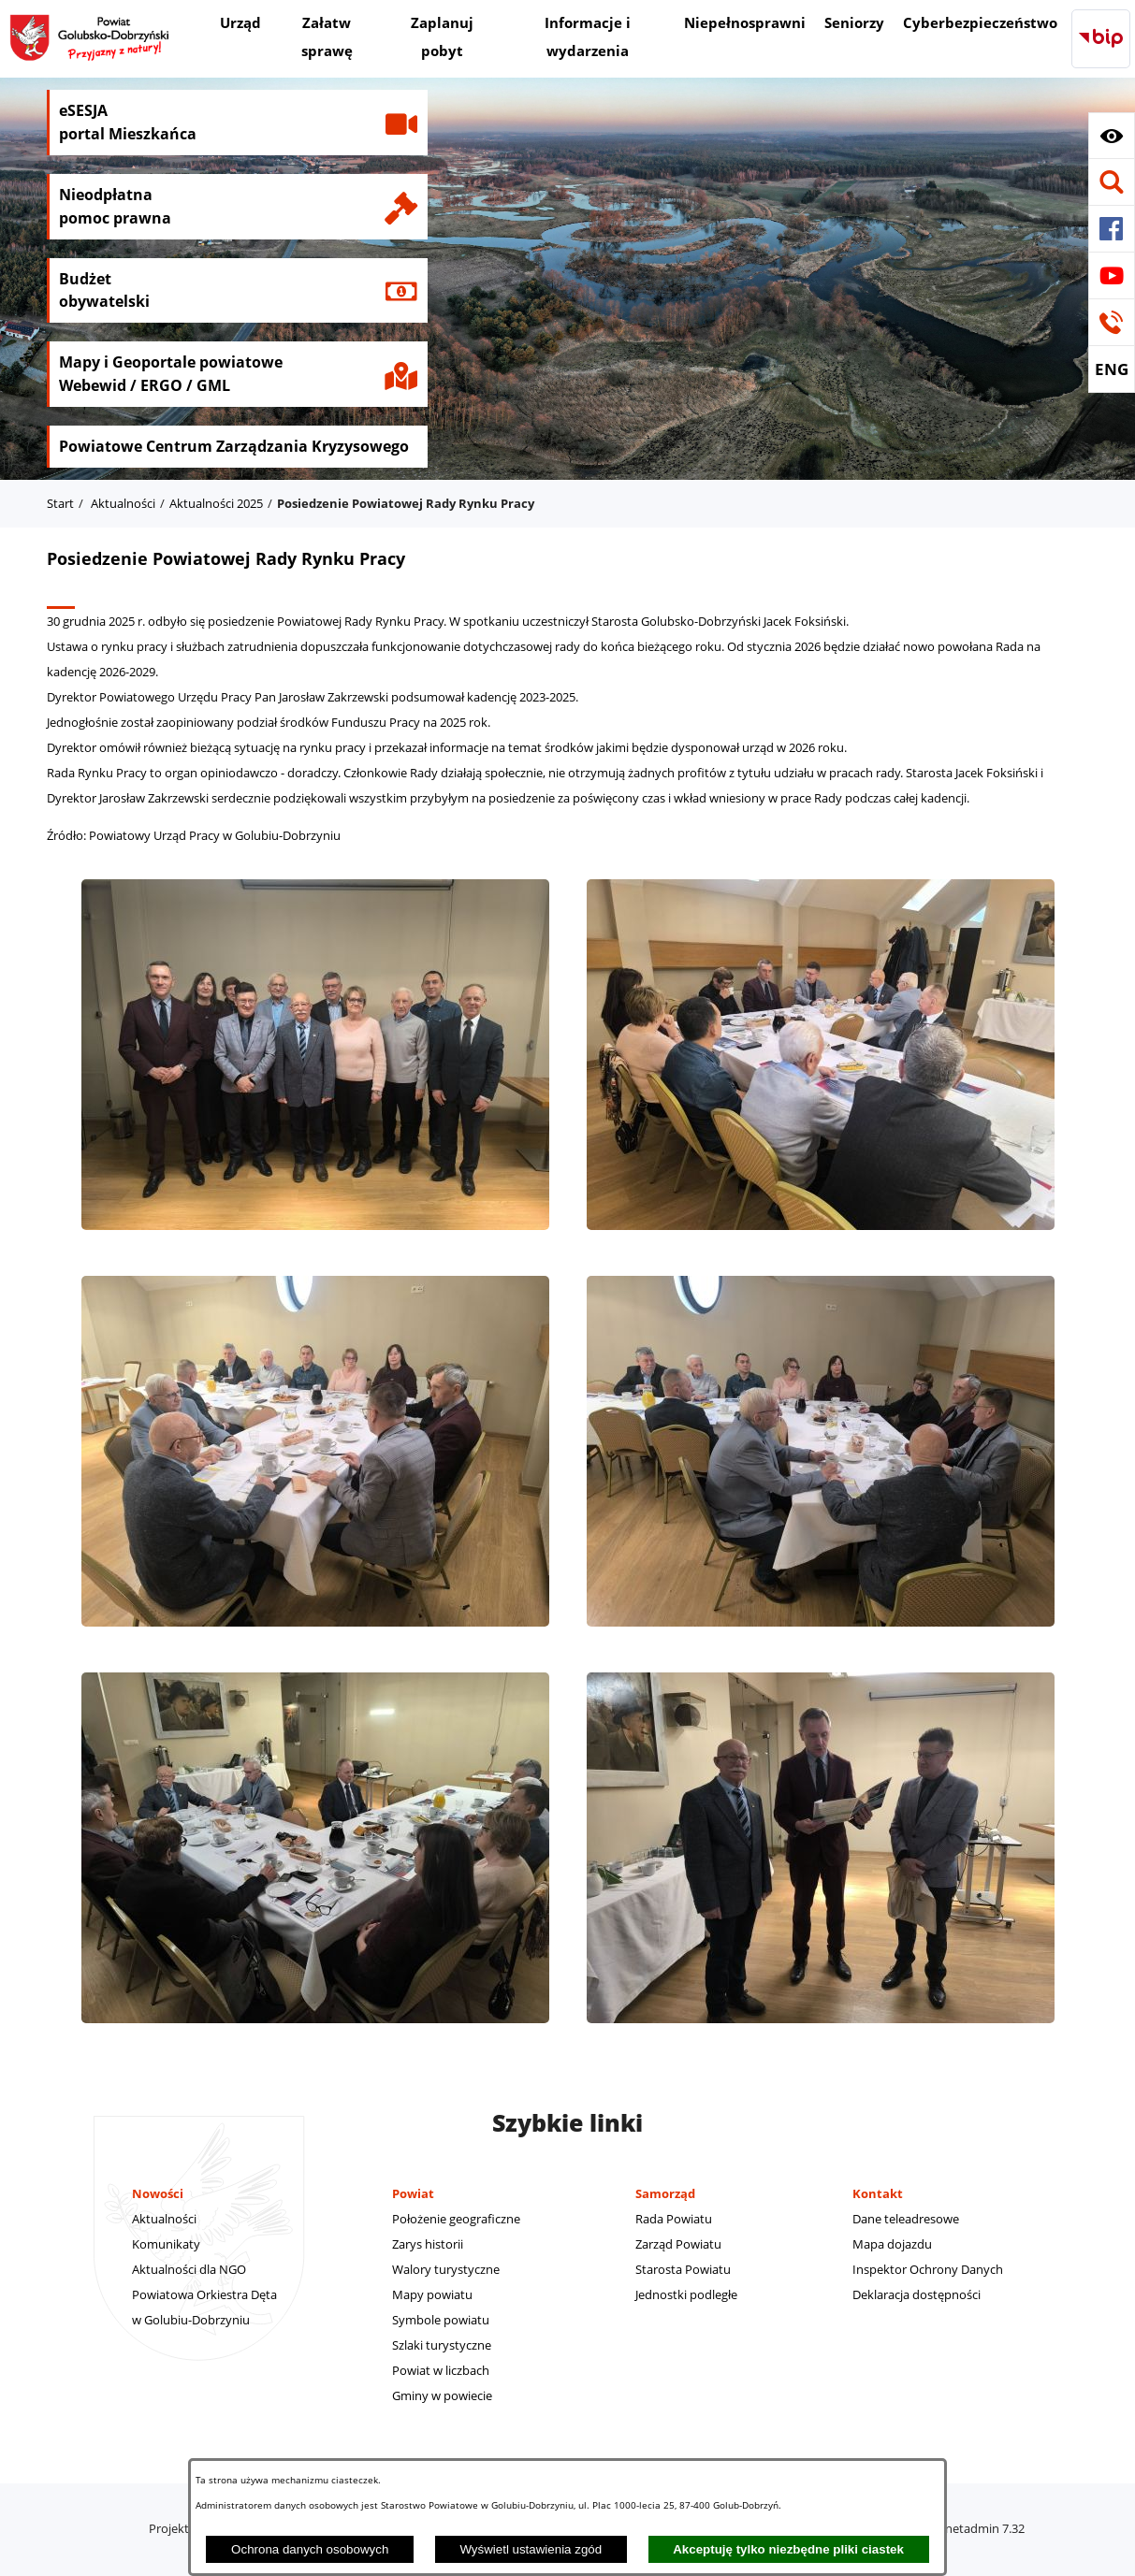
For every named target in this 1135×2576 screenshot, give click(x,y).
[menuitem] (240, 25)
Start (60, 503)
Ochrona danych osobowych (309, 2549)
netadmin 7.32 (985, 2528)
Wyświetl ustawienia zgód (530, 2549)
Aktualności (123, 503)
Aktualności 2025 (216, 503)
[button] (1111, 135)
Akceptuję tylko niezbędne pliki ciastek (788, 2549)
